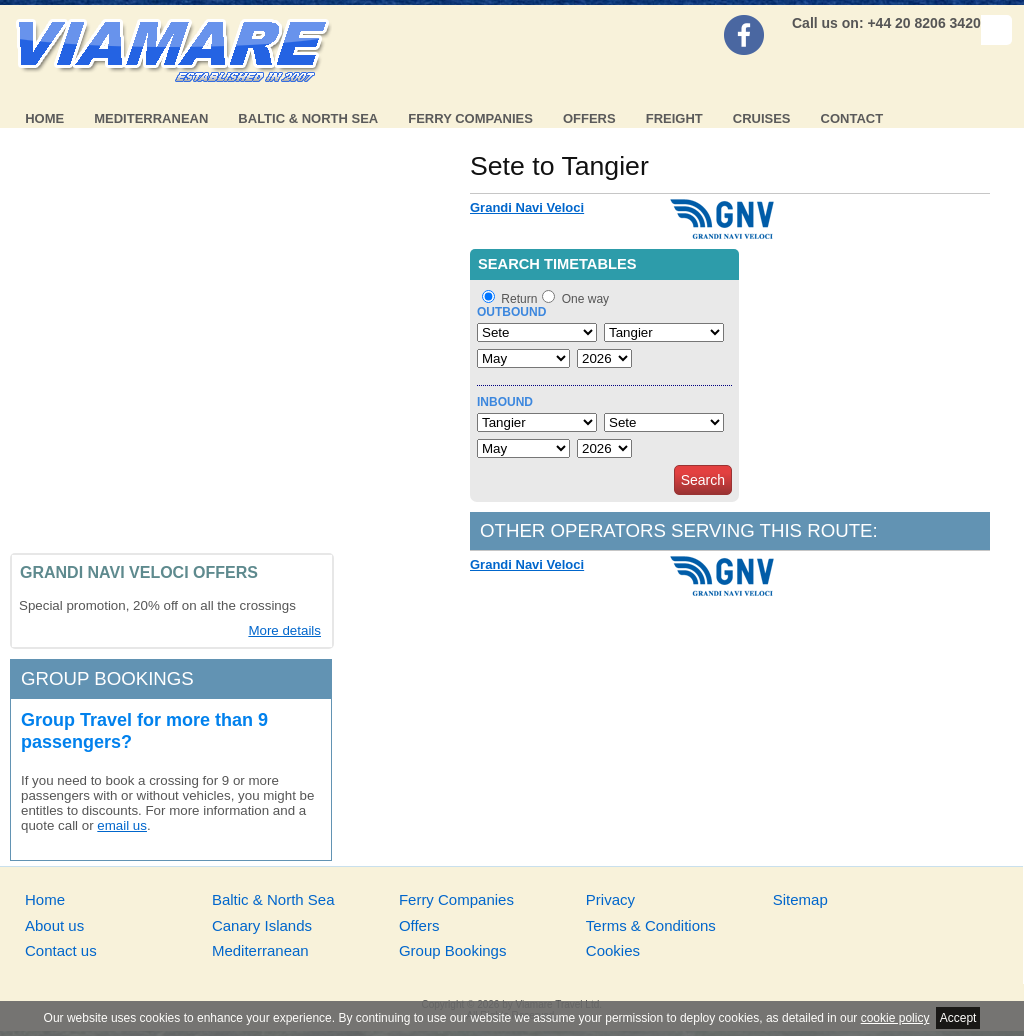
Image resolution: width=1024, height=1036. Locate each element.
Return (519, 299)
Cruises (762, 118)
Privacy (610, 899)
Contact (852, 118)
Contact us (61, 950)
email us (122, 825)
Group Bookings (453, 950)
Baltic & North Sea (308, 118)
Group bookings (107, 678)
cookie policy (895, 1018)
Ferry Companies (470, 118)
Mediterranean (151, 118)
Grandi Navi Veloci (527, 207)
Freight (674, 118)
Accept (958, 1018)
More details (284, 630)
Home (44, 118)
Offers (589, 118)
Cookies (613, 950)
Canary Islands (262, 925)
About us (54, 925)
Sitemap (800, 899)
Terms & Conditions (651, 925)
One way (585, 299)
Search (703, 480)
